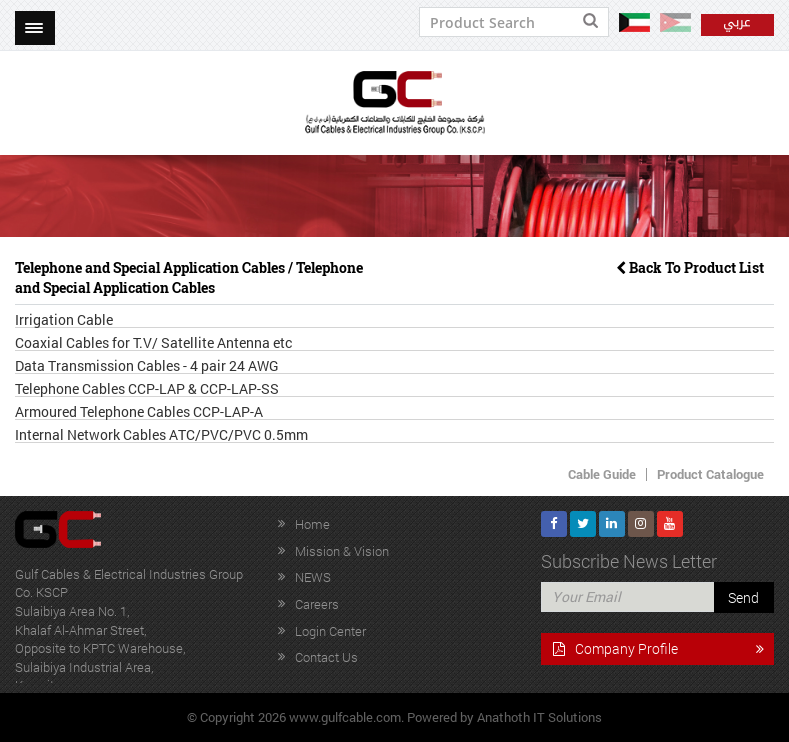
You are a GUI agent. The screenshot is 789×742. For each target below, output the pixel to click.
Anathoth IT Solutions (539, 717)
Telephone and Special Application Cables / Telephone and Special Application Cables (189, 277)
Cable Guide (602, 474)
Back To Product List (690, 267)
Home (312, 524)
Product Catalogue (710, 474)
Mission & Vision (342, 551)
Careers (317, 604)
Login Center (330, 631)
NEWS (313, 577)
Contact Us (326, 657)
